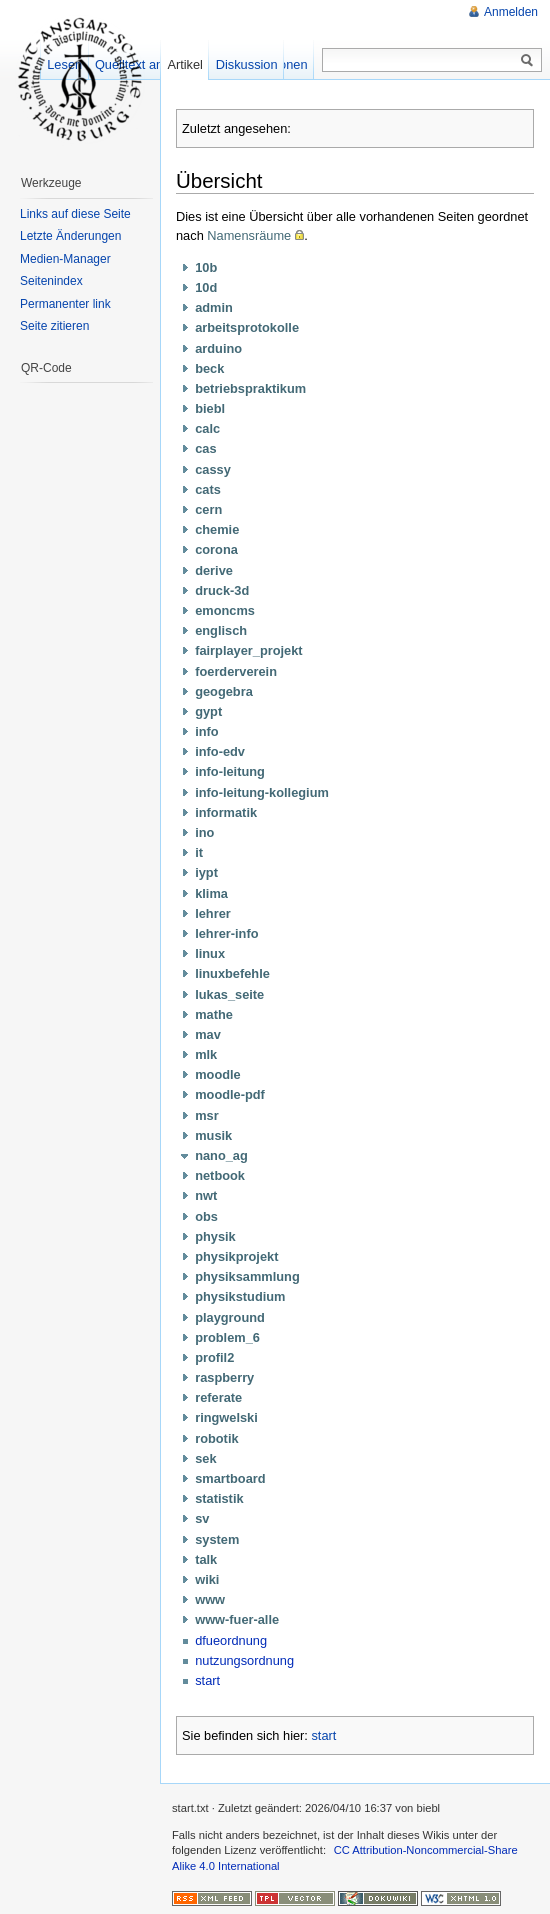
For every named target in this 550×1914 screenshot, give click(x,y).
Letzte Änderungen (70, 236)
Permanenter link (65, 304)
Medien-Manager (65, 259)
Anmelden (511, 12)
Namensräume (249, 235)
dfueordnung (231, 1640)
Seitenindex (51, 281)
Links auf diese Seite (75, 214)
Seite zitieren (54, 326)
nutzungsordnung (244, 1660)
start (207, 1680)
